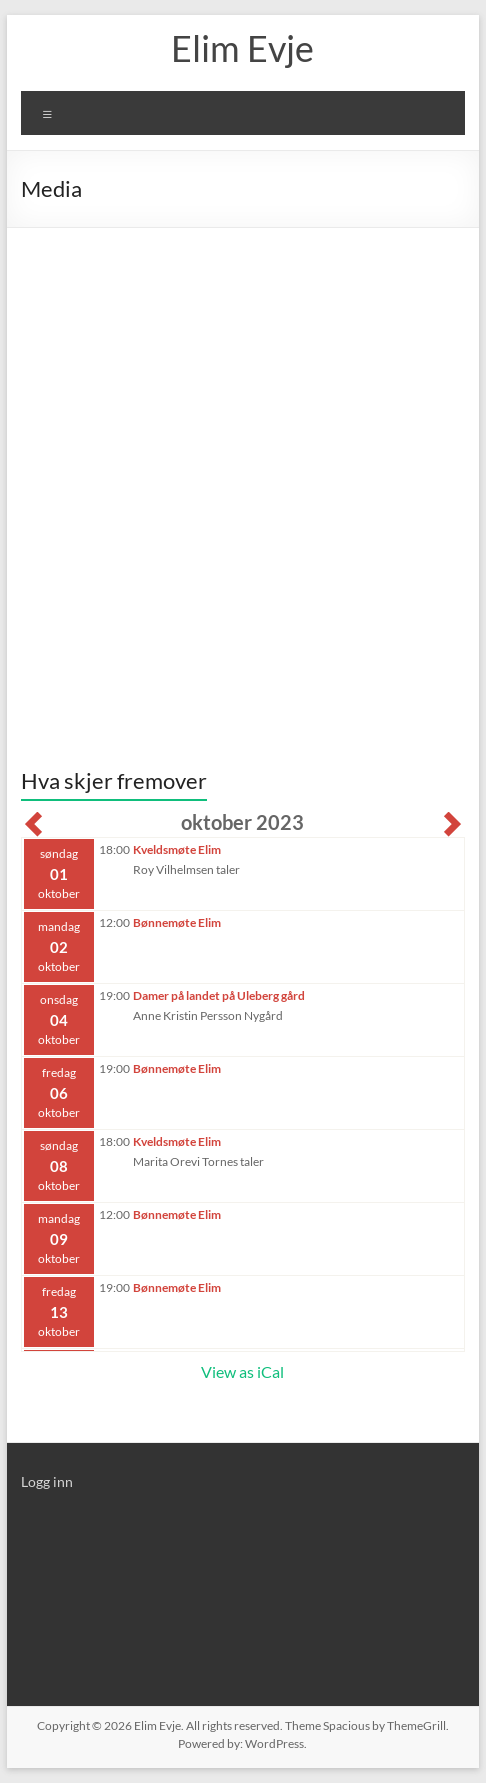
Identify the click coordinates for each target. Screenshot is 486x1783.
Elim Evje (242, 48)
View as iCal (242, 1371)
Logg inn (47, 1481)
